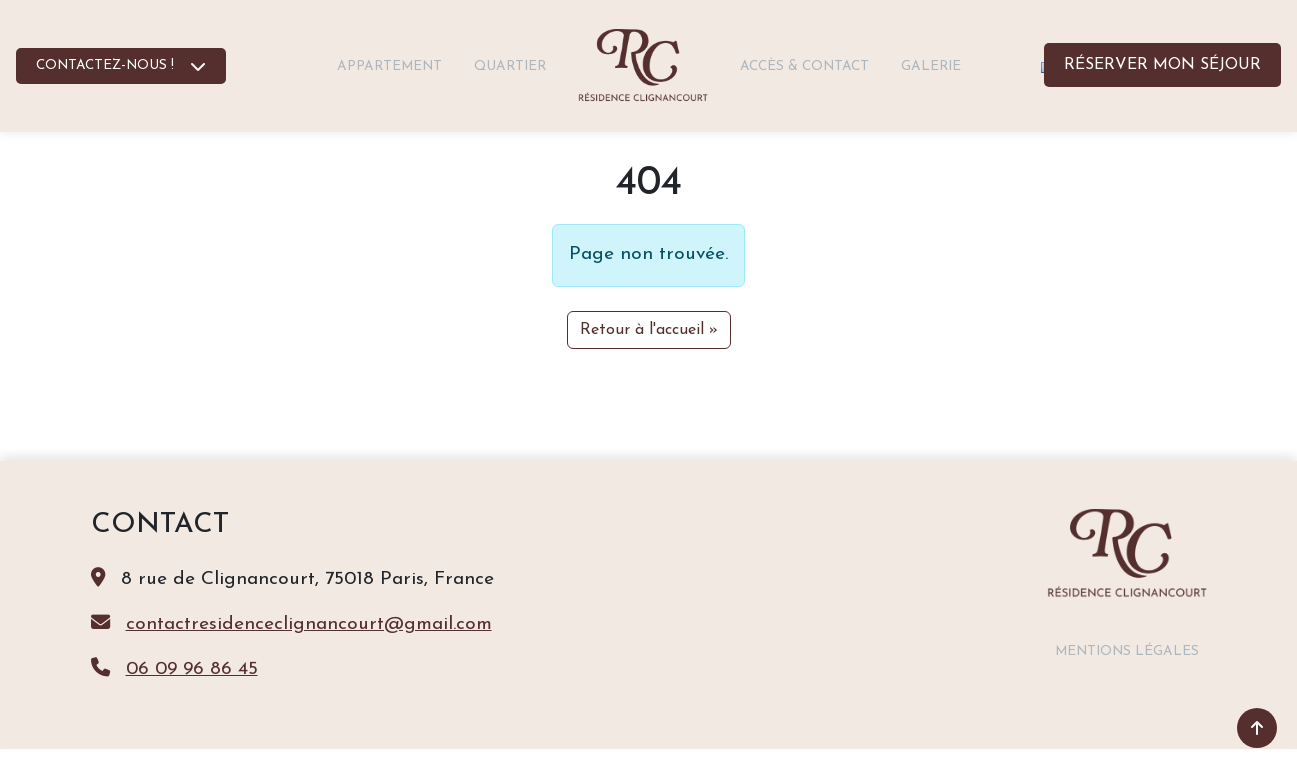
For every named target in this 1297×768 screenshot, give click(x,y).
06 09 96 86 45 (192, 669)
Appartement (389, 66)
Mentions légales (1127, 651)
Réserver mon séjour (1162, 65)
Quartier (510, 66)
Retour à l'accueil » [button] (649, 330)
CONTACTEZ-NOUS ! (105, 65)
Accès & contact (804, 66)
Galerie (931, 66)
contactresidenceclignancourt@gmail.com (309, 624)
